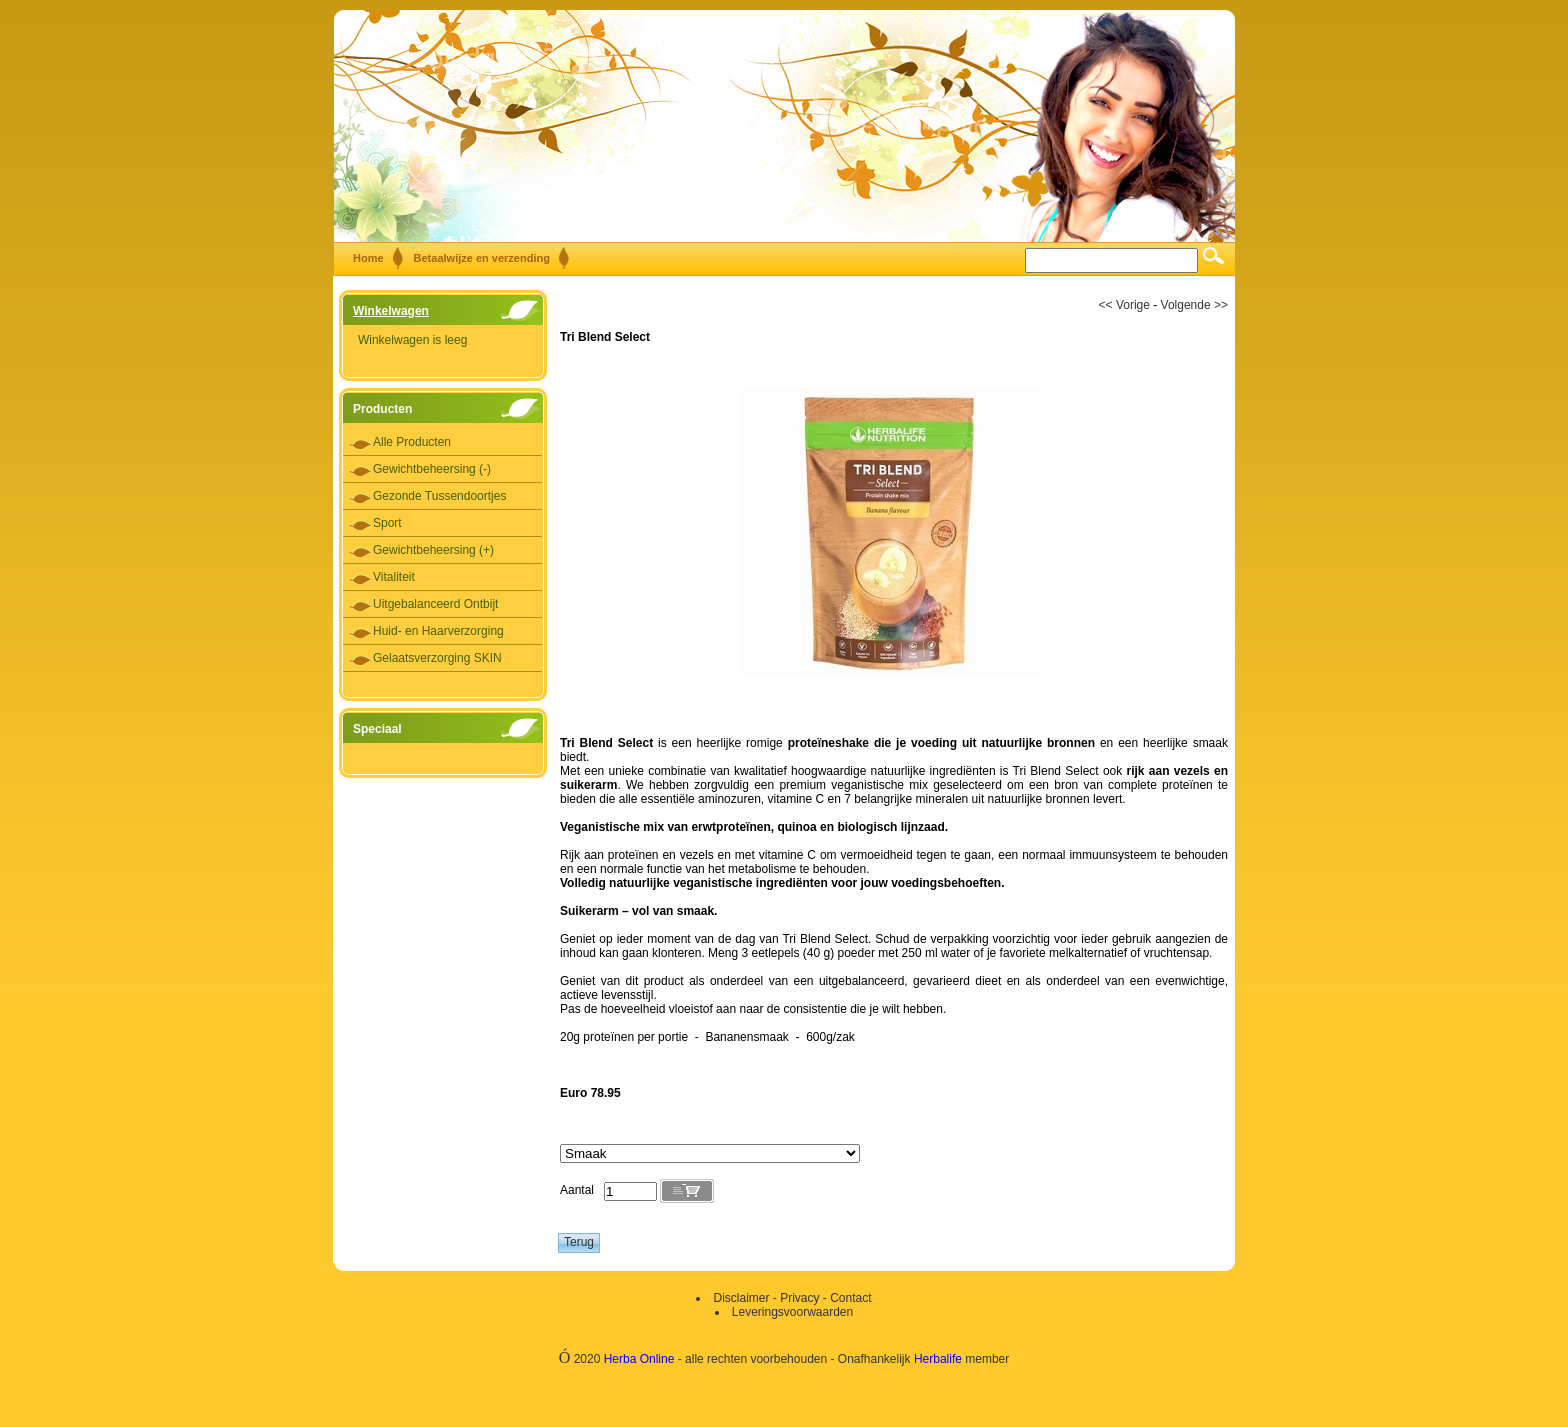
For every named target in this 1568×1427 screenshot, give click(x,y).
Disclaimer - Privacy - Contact (792, 1298)
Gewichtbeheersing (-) (432, 469)
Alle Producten (412, 442)
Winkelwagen (391, 311)
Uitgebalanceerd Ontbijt (435, 604)
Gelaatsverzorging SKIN (437, 658)
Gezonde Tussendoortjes (439, 496)
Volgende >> (1194, 305)
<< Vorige (1124, 305)
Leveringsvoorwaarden (792, 1312)
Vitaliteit (394, 577)
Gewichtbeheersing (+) (433, 550)
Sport (387, 523)
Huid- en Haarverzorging (438, 631)
